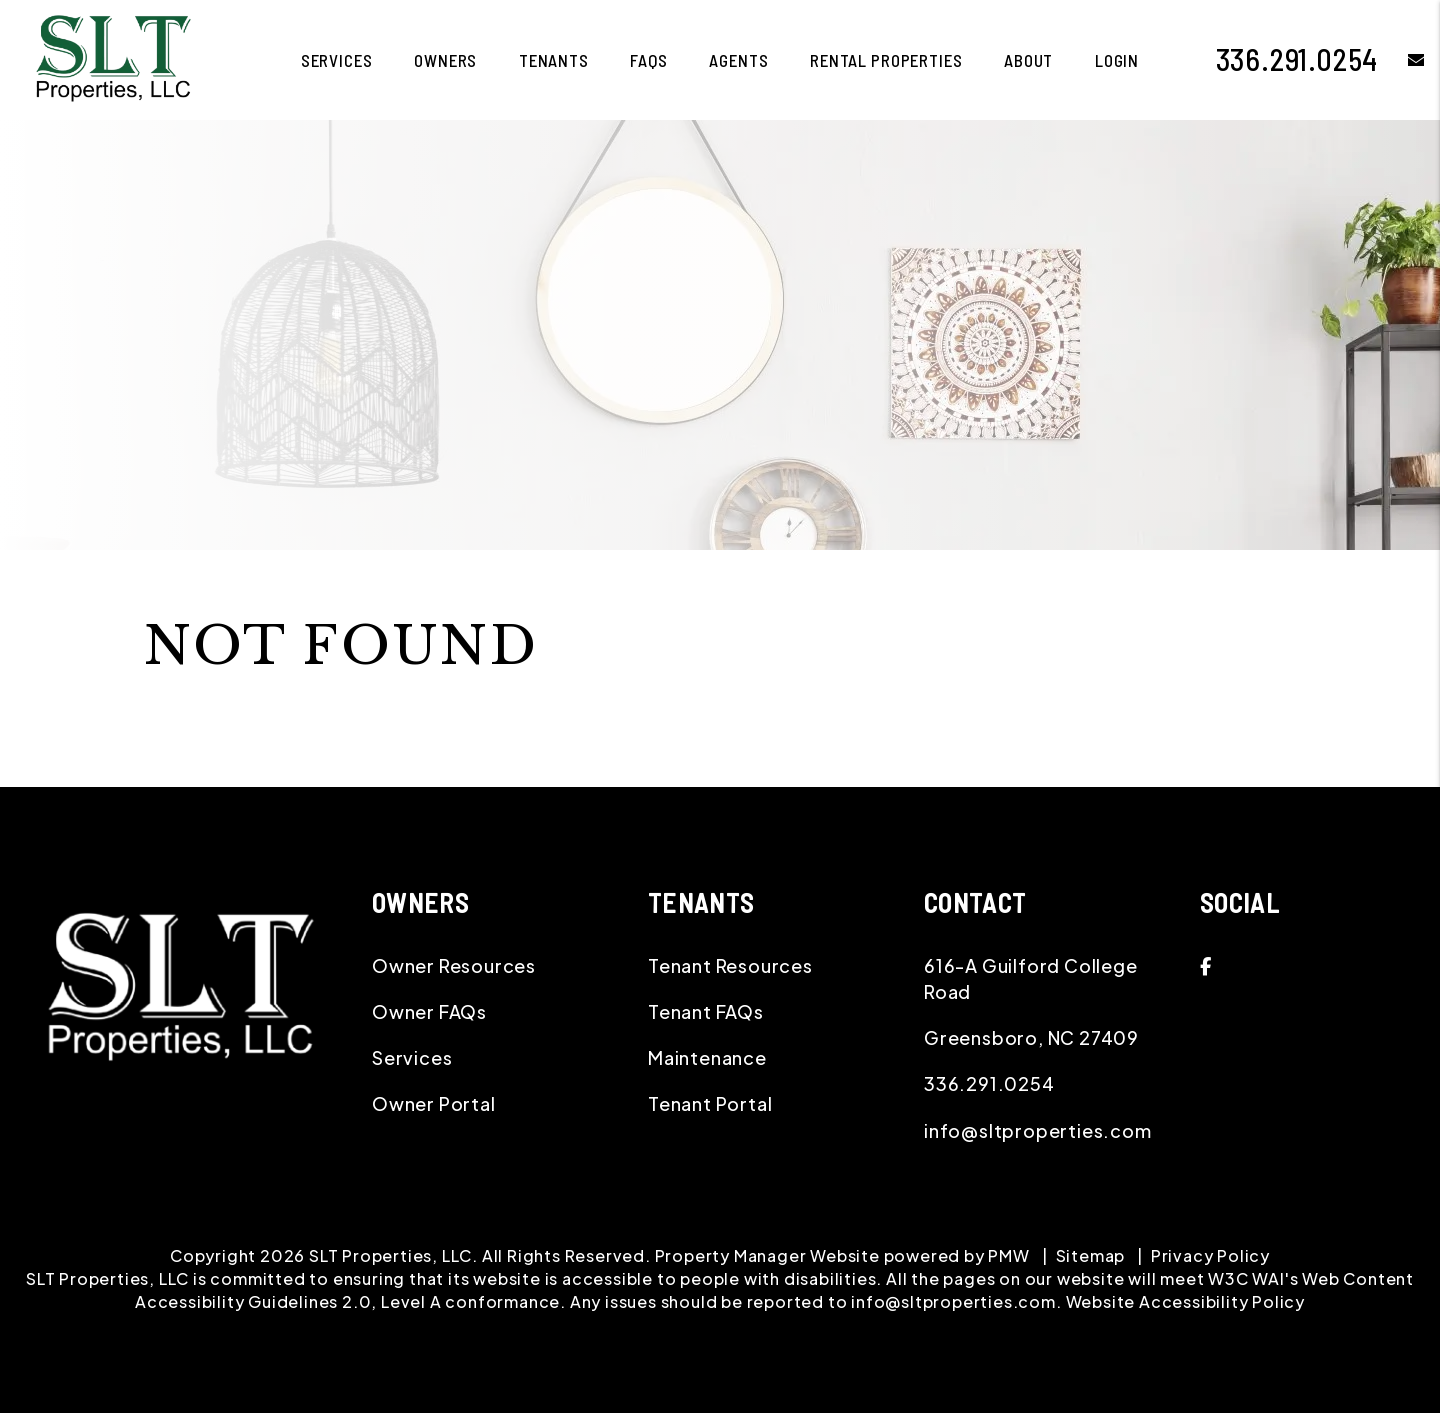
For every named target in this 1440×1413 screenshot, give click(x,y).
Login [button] (1117, 60)
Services (412, 1057)
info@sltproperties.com (1038, 1130)
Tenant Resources (730, 965)
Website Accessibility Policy (1185, 1301)
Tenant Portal (710, 1103)
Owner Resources (454, 965)
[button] (1401, 59)
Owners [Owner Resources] (445, 60)
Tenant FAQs (706, 1011)
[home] (113, 57)
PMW (1008, 1255)
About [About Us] (1028, 60)
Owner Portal (434, 1103)
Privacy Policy (1210, 1255)
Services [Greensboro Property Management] (337, 60)
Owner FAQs (429, 1011)
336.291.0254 (1297, 59)
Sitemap (1091, 1255)
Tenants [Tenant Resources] (554, 60)
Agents (738, 60)
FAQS (648, 60)
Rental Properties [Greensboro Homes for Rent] (886, 60)
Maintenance (707, 1057)
